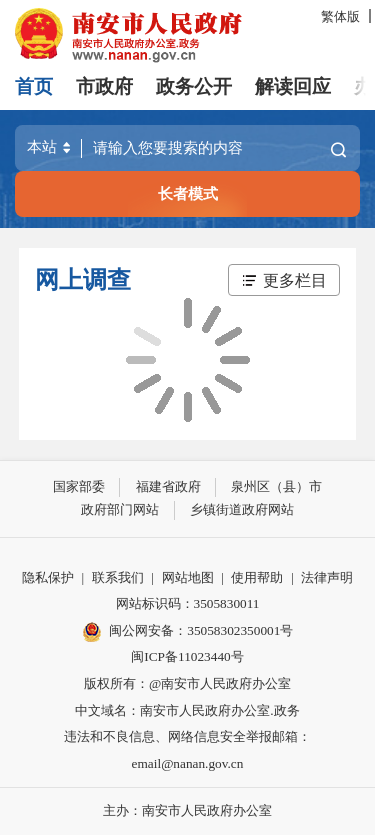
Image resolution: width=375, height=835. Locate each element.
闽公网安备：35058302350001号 (188, 632)
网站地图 (188, 577)
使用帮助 (257, 577)
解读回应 (293, 86)
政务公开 (194, 86)
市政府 (104, 86)
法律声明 (327, 577)
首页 (34, 86)
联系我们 (118, 577)
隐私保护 (48, 577)
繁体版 (340, 16)
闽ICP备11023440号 (187, 656)
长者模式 (188, 193)
